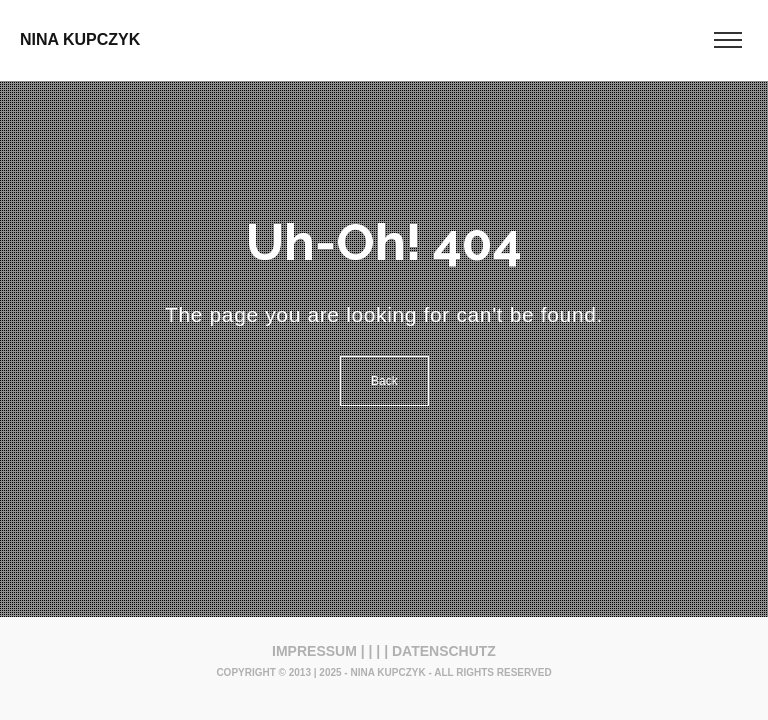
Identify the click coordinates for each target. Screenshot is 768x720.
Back (384, 381)
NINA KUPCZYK (80, 39)
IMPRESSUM (314, 651)
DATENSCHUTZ (444, 651)
